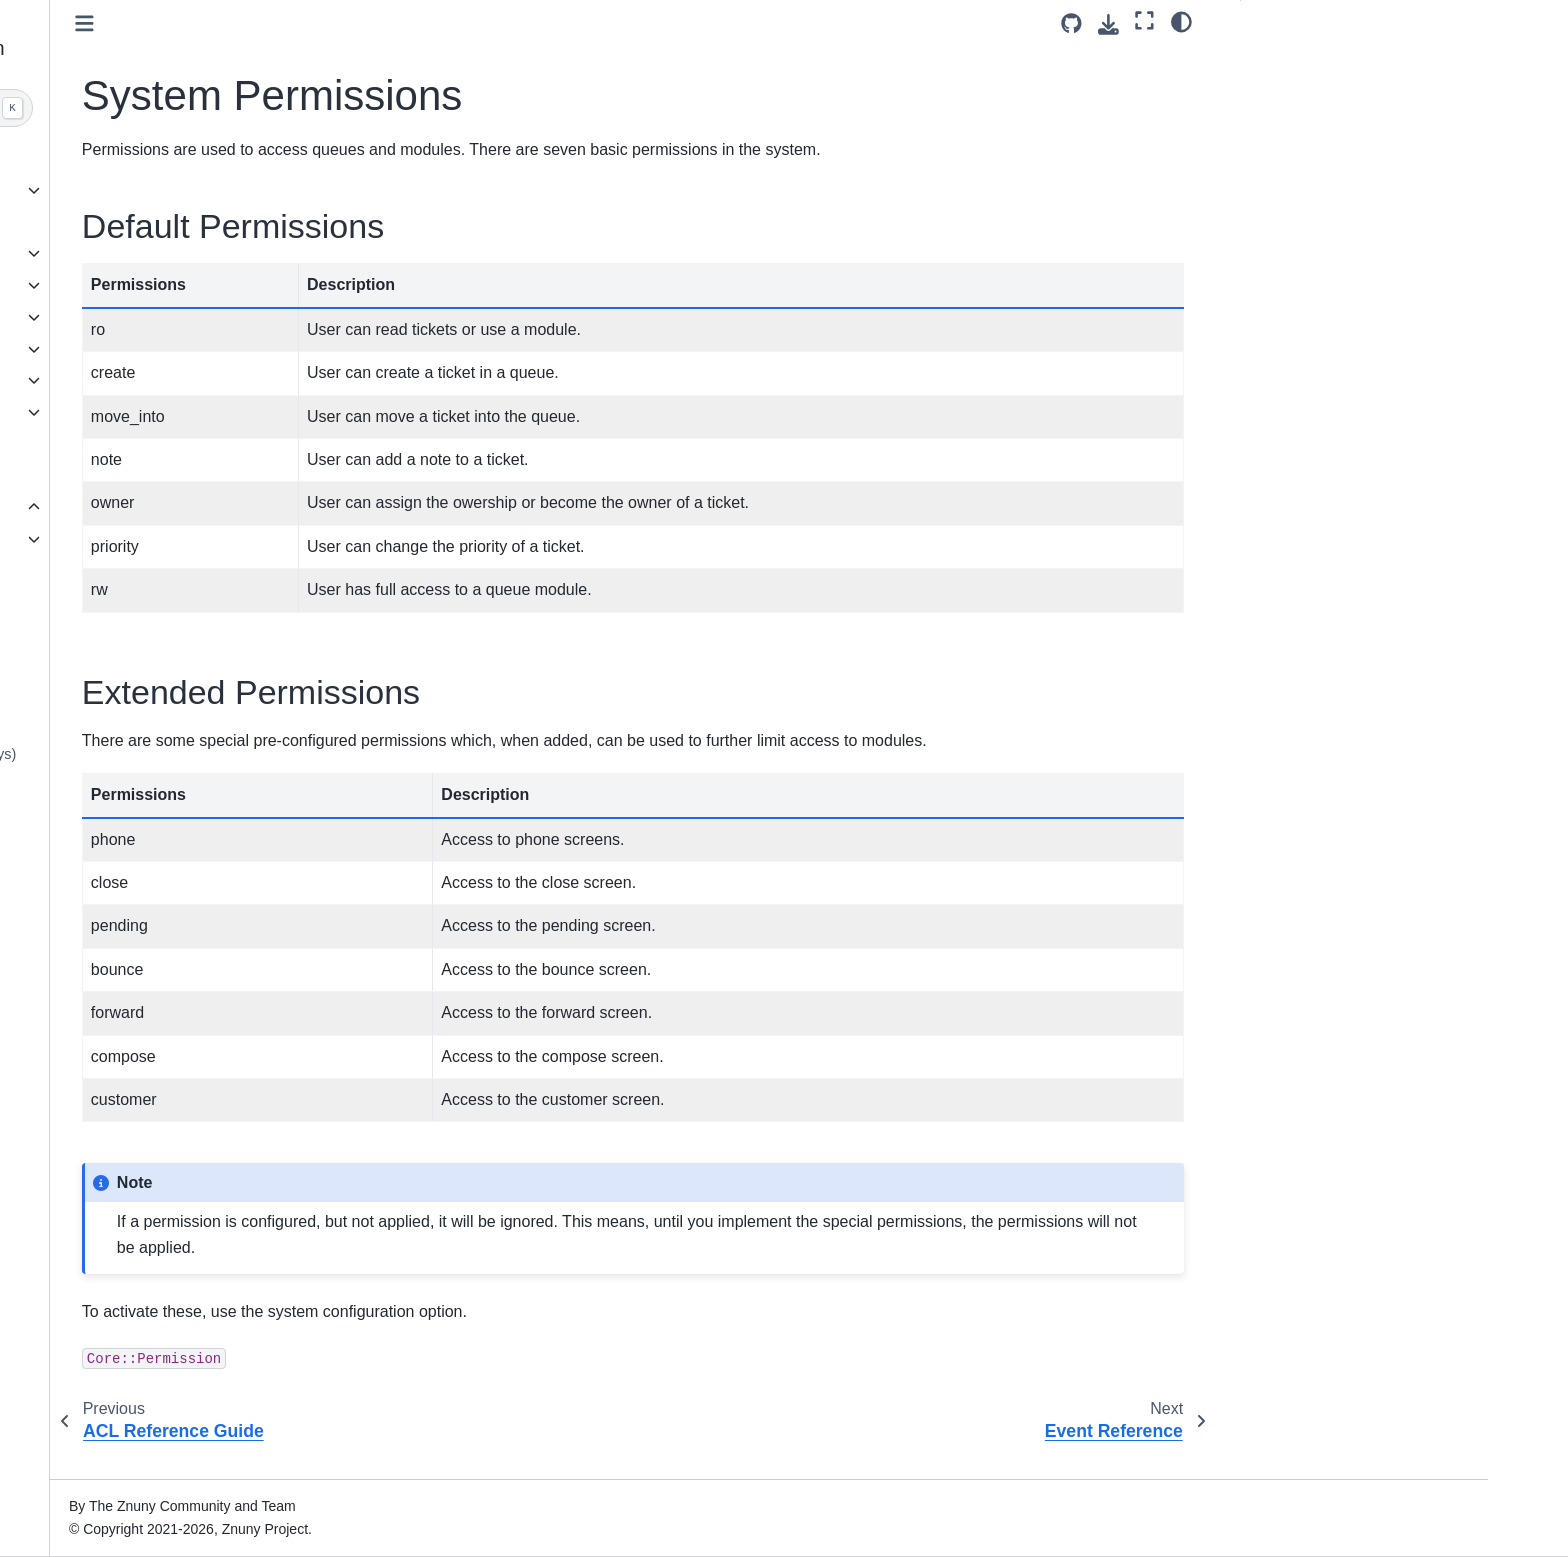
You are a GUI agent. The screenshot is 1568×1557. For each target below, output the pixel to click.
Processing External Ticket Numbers (207, 710)
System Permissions (192, 571)
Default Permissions (1321, 63)
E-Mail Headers (171, 817)
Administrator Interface (178, 317)
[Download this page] (1108, 24)
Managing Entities (179, 634)
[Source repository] (1071, 23)
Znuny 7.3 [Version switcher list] (137, 1501)
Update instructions (167, 253)
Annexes (136, 507)
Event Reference (175, 603)
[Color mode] (1181, 21)
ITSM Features (153, 476)
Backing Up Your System (201, 881)
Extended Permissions (1328, 95)
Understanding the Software (195, 285)
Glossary (134, 912)
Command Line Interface (185, 444)
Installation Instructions (179, 222)
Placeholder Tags (177, 785)
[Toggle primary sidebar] (396, 23)
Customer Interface (167, 380)
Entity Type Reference (192, 666)
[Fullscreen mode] (1144, 21)
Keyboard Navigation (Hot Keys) (225, 754)
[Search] (220, 108)
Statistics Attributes (183, 849)
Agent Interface (155, 349)
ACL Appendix (167, 539)
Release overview (163, 190)
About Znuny (147, 158)
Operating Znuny (159, 412)
